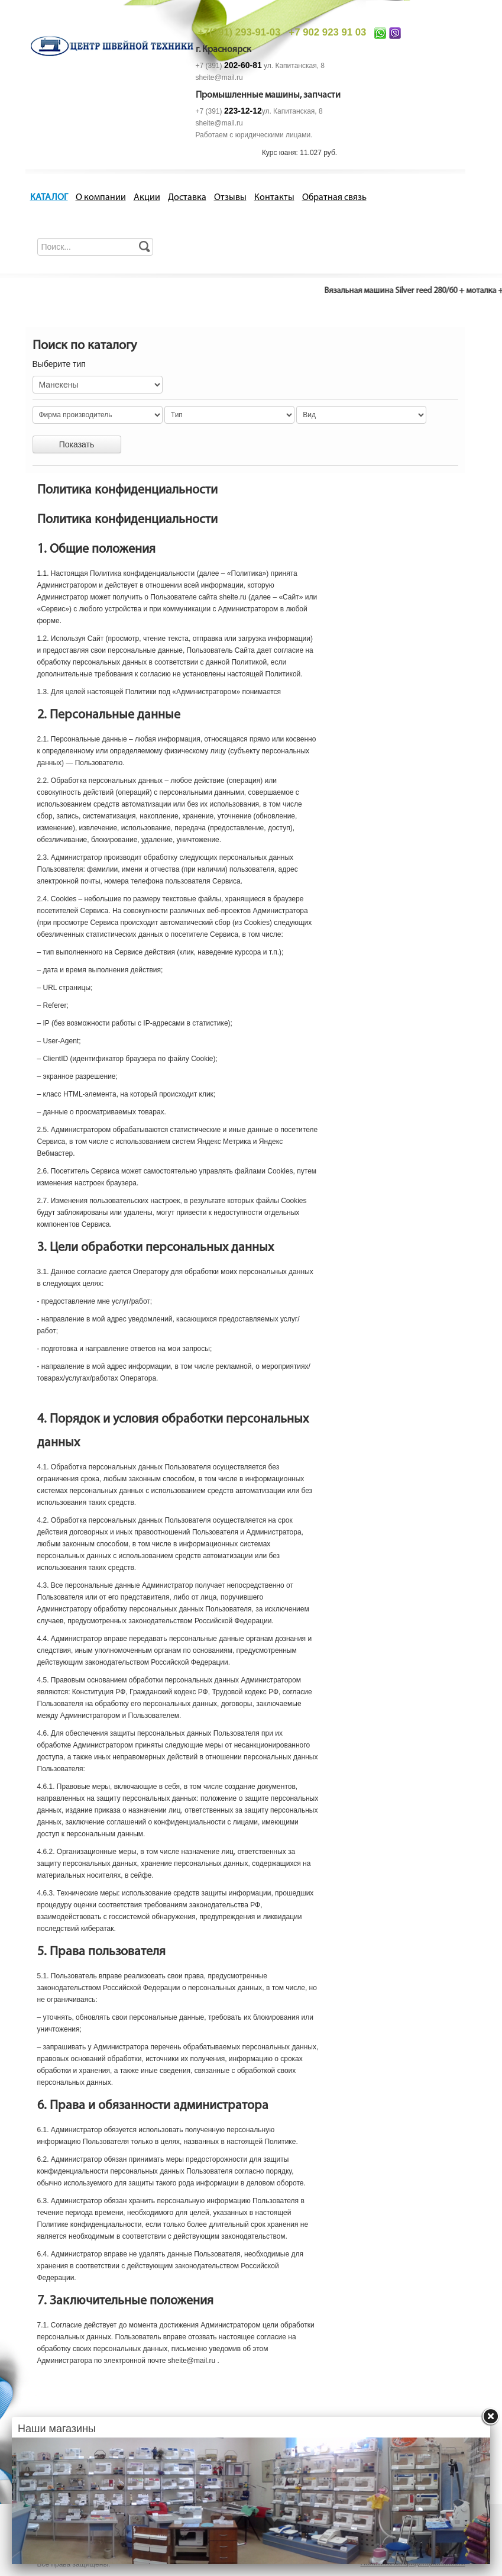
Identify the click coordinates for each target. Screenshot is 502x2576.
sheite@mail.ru (219, 77)
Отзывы (230, 197)
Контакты (274, 197)
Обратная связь (334, 197)
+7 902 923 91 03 (327, 32)
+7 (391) (229, 66)
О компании (101, 197)
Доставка (187, 197)
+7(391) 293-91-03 (239, 32)
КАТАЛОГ (49, 197)
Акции (147, 197)
